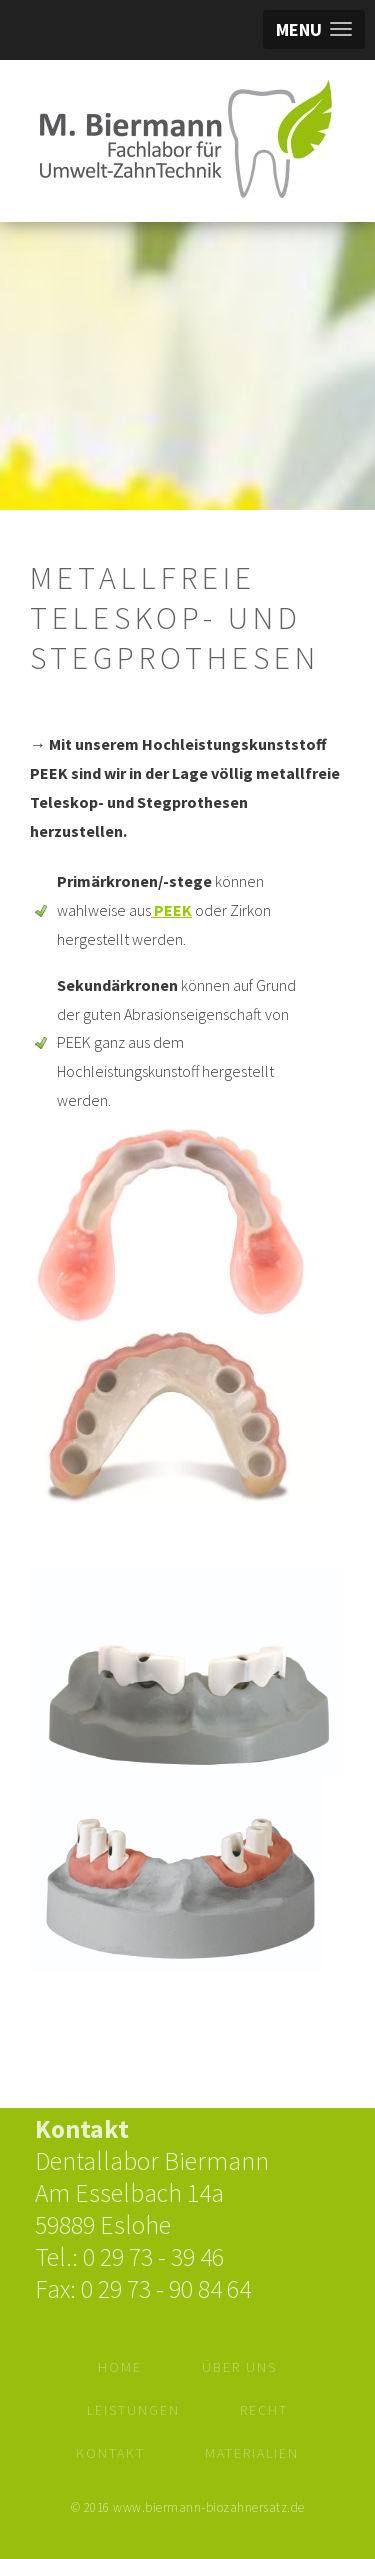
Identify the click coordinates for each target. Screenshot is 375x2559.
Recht (264, 2410)
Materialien (252, 2453)
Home (120, 2367)
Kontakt (110, 2453)
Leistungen (133, 2410)
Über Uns (239, 2367)
